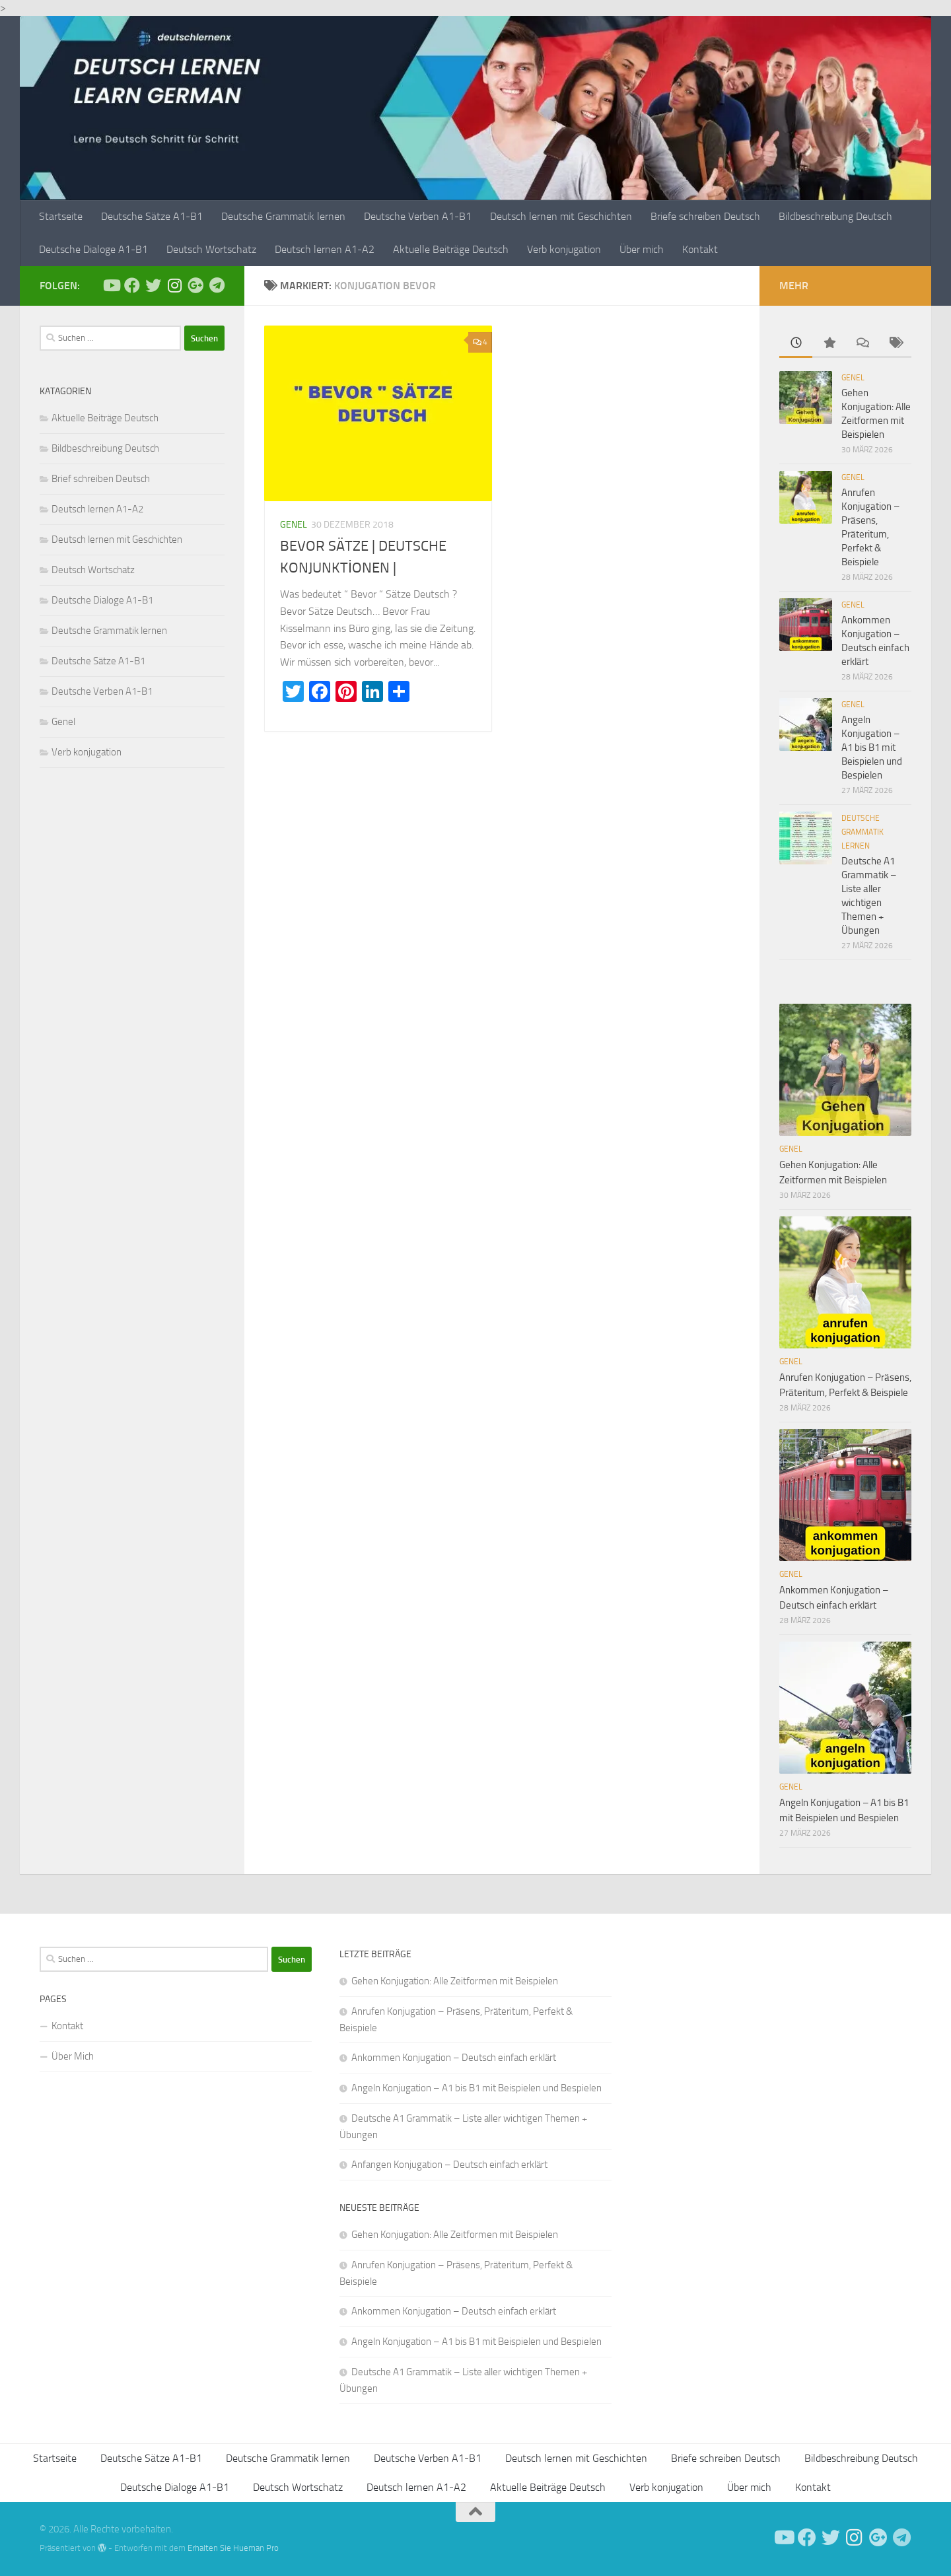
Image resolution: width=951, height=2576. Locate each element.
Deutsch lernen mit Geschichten (561, 216)
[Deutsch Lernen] (111, 285)
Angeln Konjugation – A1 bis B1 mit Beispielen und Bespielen (871, 747)
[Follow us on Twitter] (153, 285)
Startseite (61, 216)
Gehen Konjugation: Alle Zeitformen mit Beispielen (454, 1981)
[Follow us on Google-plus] (195, 285)
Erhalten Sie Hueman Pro (233, 2548)
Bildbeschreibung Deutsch (835, 216)
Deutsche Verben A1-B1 (418, 216)
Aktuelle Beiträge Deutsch (451, 249)
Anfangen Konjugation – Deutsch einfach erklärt (449, 2165)
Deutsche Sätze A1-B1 (152, 216)
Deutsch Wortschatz (211, 249)
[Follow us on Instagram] (174, 285)
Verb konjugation (564, 249)
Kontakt (700, 249)
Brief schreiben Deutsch (101, 479)
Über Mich (73, 2056)
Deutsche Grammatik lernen (283, 216)
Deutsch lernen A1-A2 (324, 249)
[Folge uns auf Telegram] (217, 285)
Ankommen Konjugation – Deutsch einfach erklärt (453, 2058)
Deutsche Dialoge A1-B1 (93, 249)
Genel (293, 524)
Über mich (641, 249)
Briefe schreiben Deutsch (705, 216)
